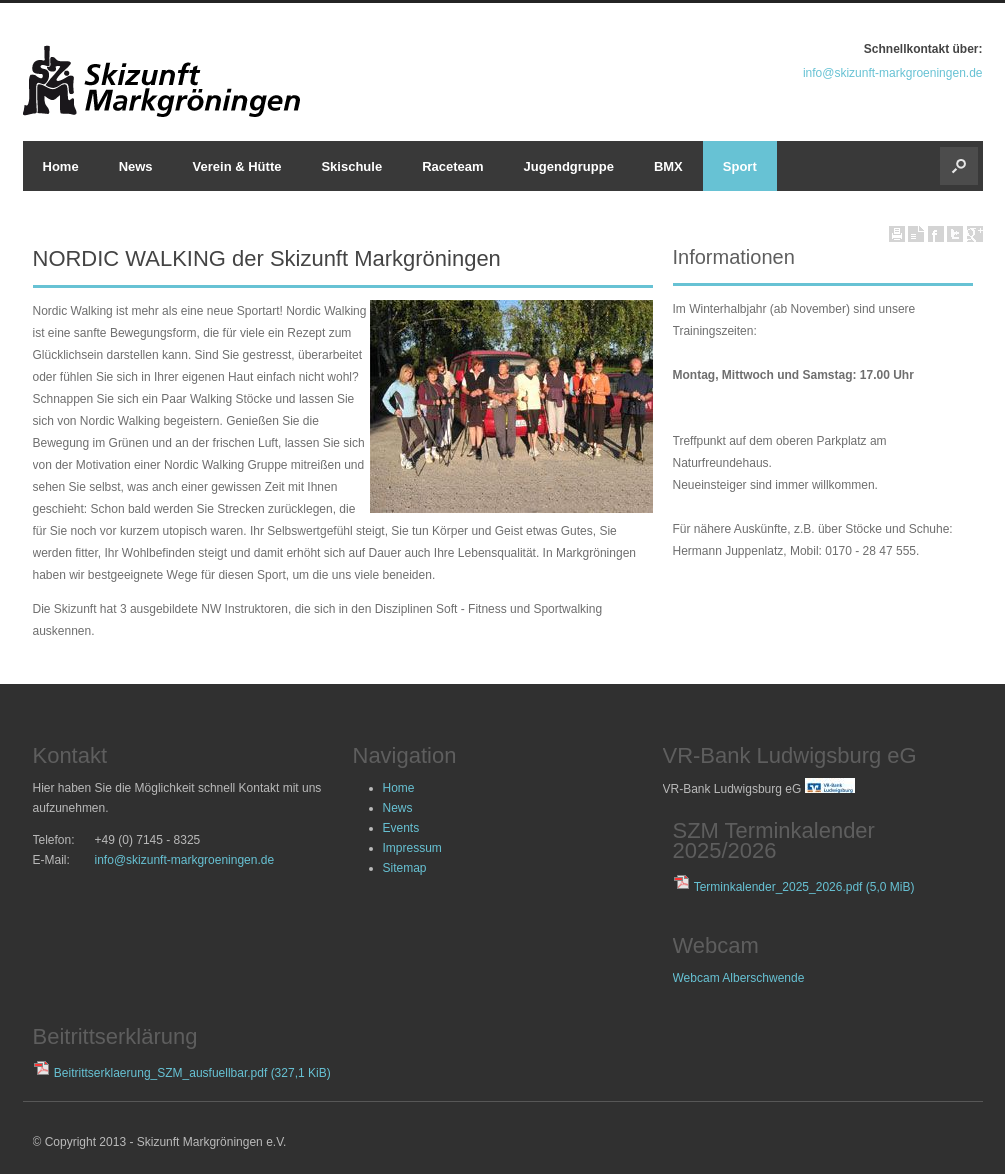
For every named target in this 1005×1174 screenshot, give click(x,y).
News (136, 166)
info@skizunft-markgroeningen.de (893, 73)
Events (401, 828)
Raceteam (452, 166)
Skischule (351, 166)
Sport (740, 166)
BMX (668, 166)
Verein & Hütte (237, 166)
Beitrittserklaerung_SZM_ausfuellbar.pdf (192, 1073)
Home (61, 166)
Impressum (412, 848)
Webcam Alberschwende (739, 978)
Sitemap (405, 868)
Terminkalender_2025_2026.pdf (804, 887)
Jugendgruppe (569, 166)
